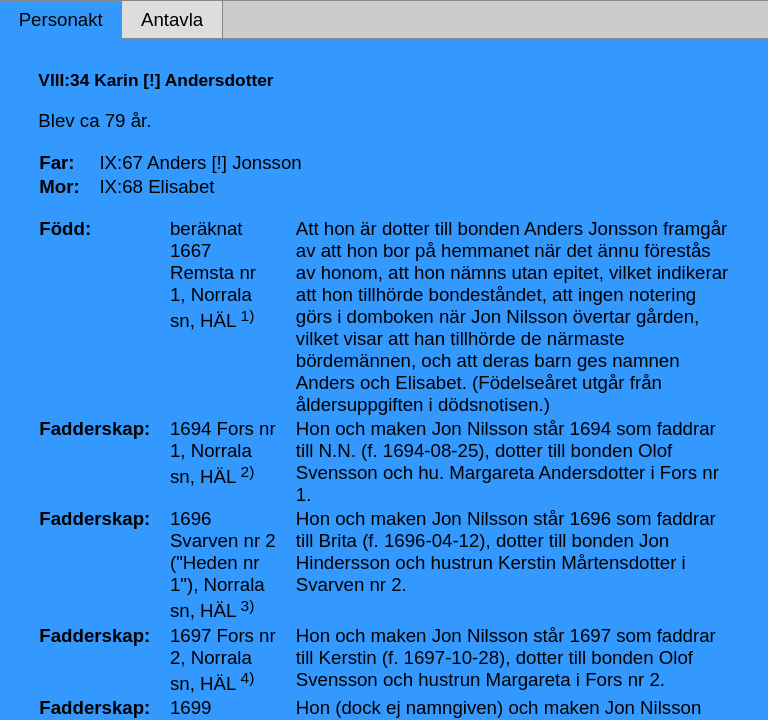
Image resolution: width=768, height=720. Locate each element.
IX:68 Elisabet (156, 186)
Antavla (172, 19)
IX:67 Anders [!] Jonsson (200, 162)
